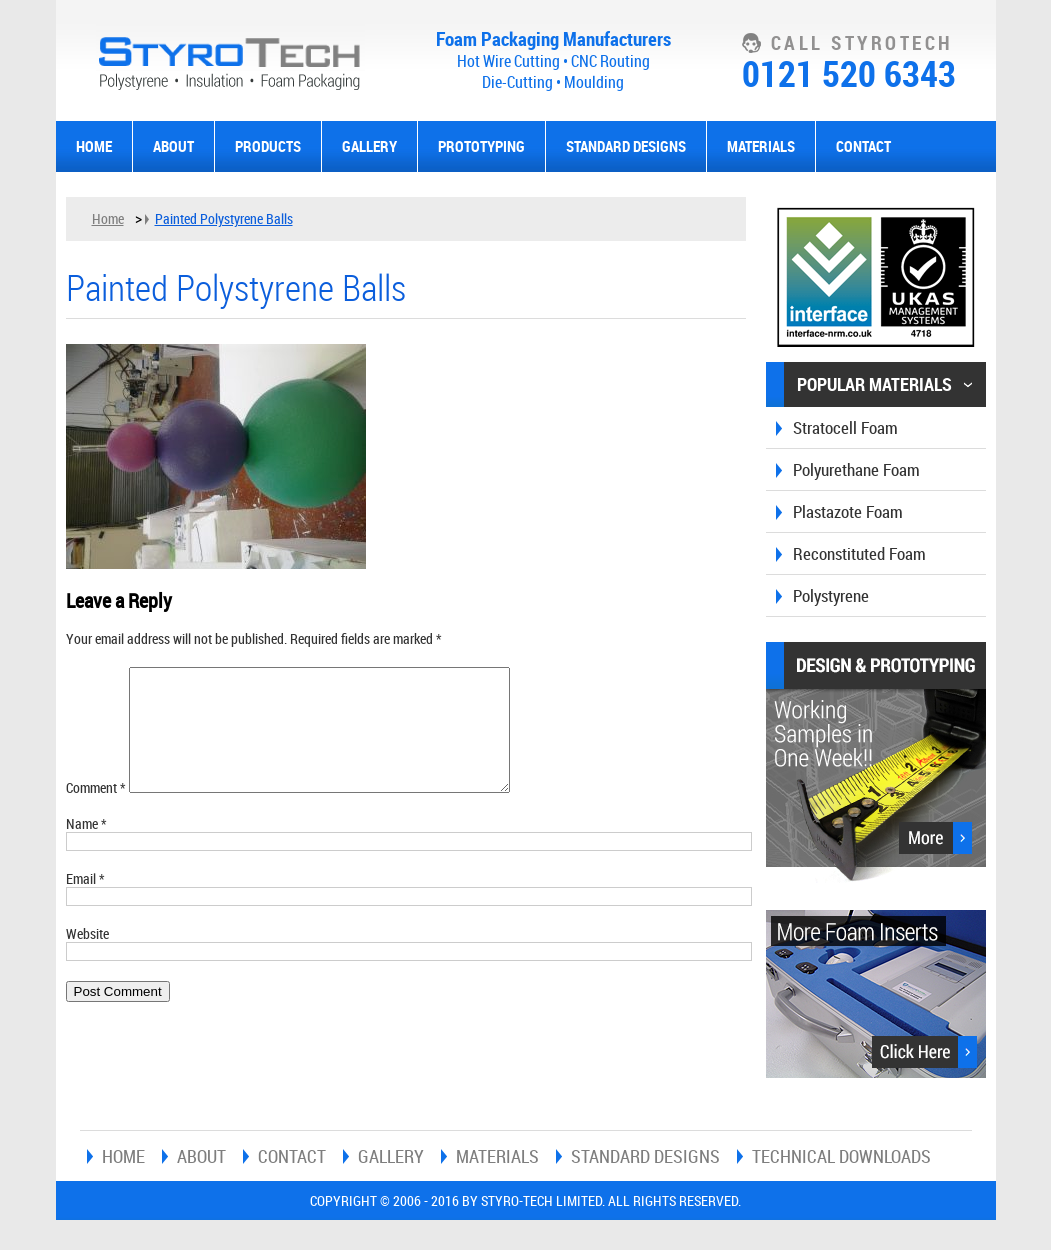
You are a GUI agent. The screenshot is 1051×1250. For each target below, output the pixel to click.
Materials (761, 146)
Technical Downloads (841, 1156)
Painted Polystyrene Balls (224, 218)
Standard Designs (626, 146)
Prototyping (481, 146)
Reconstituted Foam (859, 553)
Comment (96, 811)
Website (87, 957)
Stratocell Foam (845, 427)
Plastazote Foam (848, 511)
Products (268, 146)
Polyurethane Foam (856, 469)
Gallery (369, 146)
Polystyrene (831, 595)
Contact (863, 146)
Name (86, 847)
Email (85, 902)
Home (94, 146)
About (173, 146)
